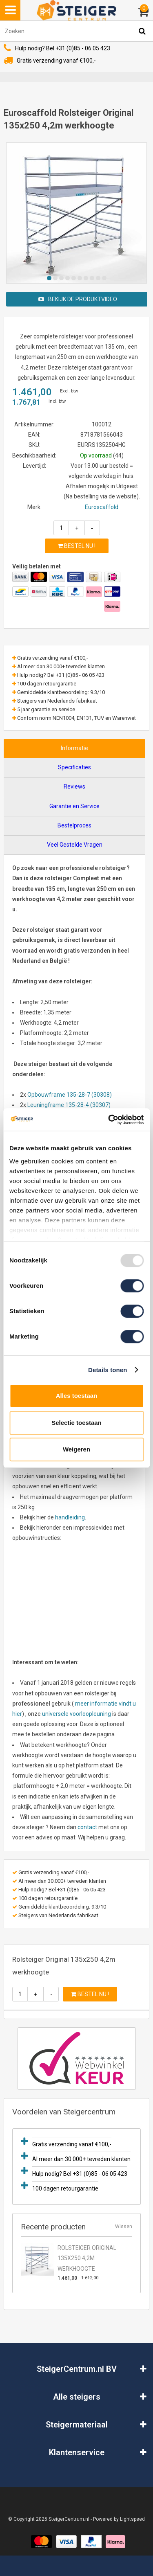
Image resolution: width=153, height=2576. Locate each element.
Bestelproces (74, 825)
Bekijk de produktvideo (77, 299)
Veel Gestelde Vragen (74, 844)
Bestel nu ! (76, 546)
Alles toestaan (77, 1395)
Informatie (74, 748)
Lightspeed (132, 2519)
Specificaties (74, 767)
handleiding (70, 1517)
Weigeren (76, 1449)
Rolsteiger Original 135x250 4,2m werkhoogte (87, 2258)
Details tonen (107, 1369)
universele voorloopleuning (76, 1714)
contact (87, 1827)
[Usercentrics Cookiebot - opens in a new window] (109, 1119)
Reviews (74, 786)
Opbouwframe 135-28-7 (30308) (69, 1094)
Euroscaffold (101, 507)
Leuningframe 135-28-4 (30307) (69, 1105)
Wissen (123, 2226)
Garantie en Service (74, 806)
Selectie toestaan (76, 1422)
